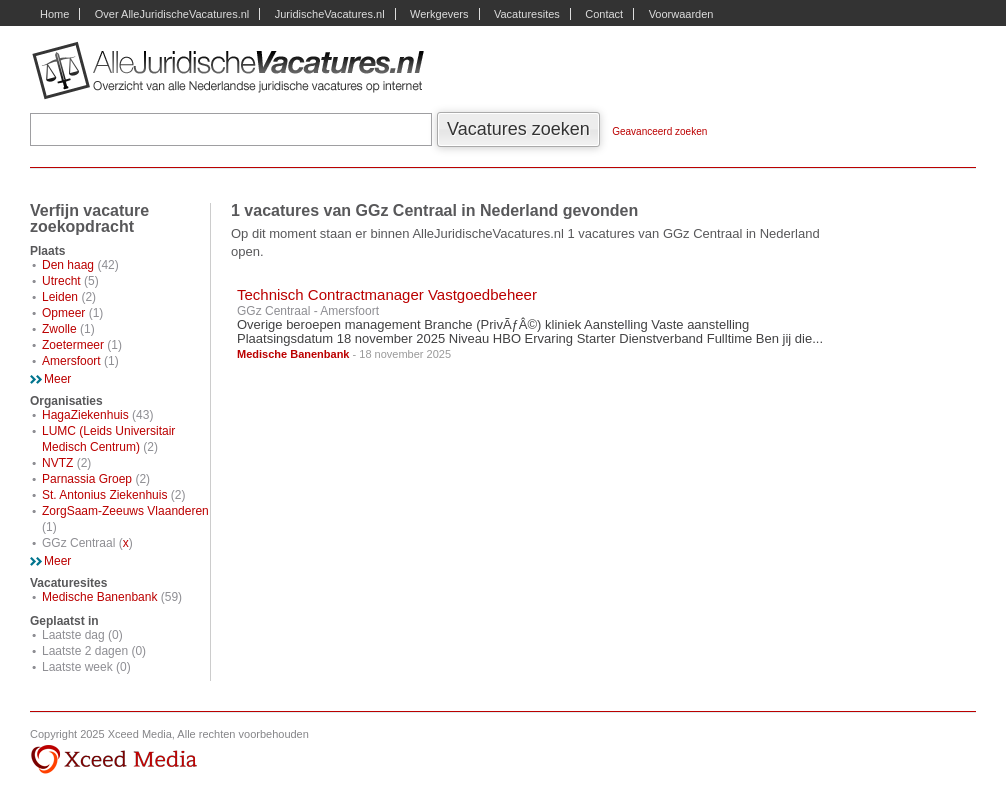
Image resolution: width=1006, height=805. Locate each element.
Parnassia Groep (87, 479)
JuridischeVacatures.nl (330, 14)
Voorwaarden (681, 14)
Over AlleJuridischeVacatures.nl (172, 14)
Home (54, 14)
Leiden (60, 297)
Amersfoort (71, 361)
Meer (57, 379)
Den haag (68, 265)
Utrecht (61, 281)
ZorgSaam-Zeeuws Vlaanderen (125, 511)
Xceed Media (113, 760)
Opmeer (63, 313)
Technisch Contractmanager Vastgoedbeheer (387, 294)
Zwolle (59, 329)
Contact (604, 14)
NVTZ (57, 463)
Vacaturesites (527, 14)
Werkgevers (439, 14)
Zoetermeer (73, 345)
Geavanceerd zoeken (659, 131)
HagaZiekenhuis (85, 415)
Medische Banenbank (99, 597)
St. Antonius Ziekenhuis (104, 495)
